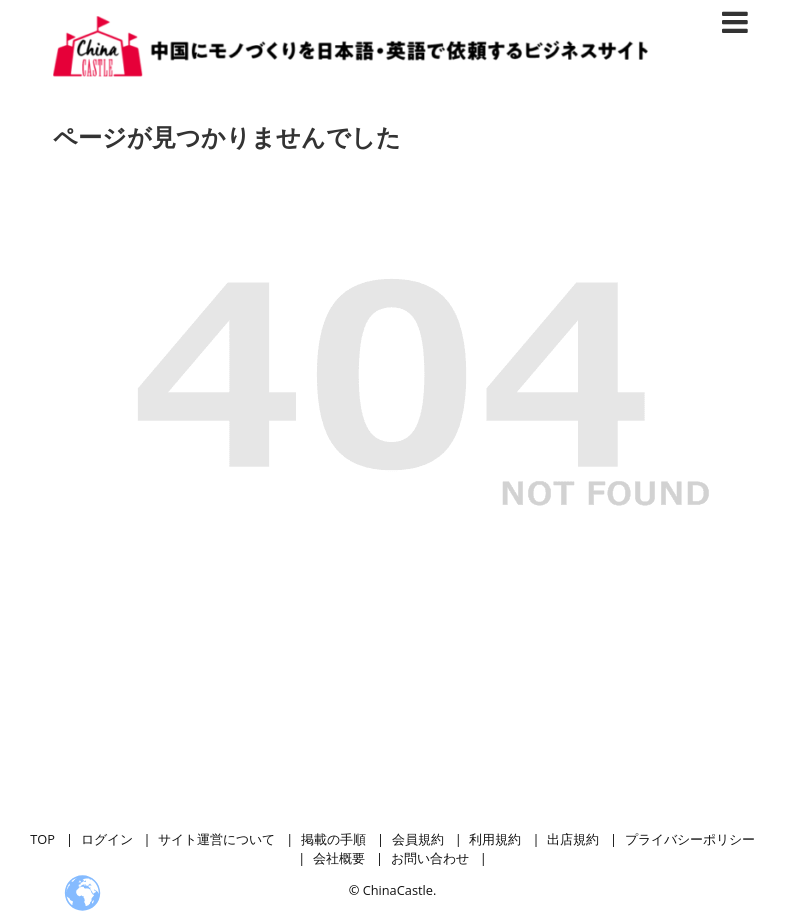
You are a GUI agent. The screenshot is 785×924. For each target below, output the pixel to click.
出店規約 (573, 839)
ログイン (107, 839)
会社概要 (339, 858)
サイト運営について (216, 839)
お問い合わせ (430, 858)
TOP (42, 839)
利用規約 (495, 839)
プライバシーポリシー (690, 839)
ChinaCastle (398, 890)
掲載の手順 (333, 839)
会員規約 (418, 839)
